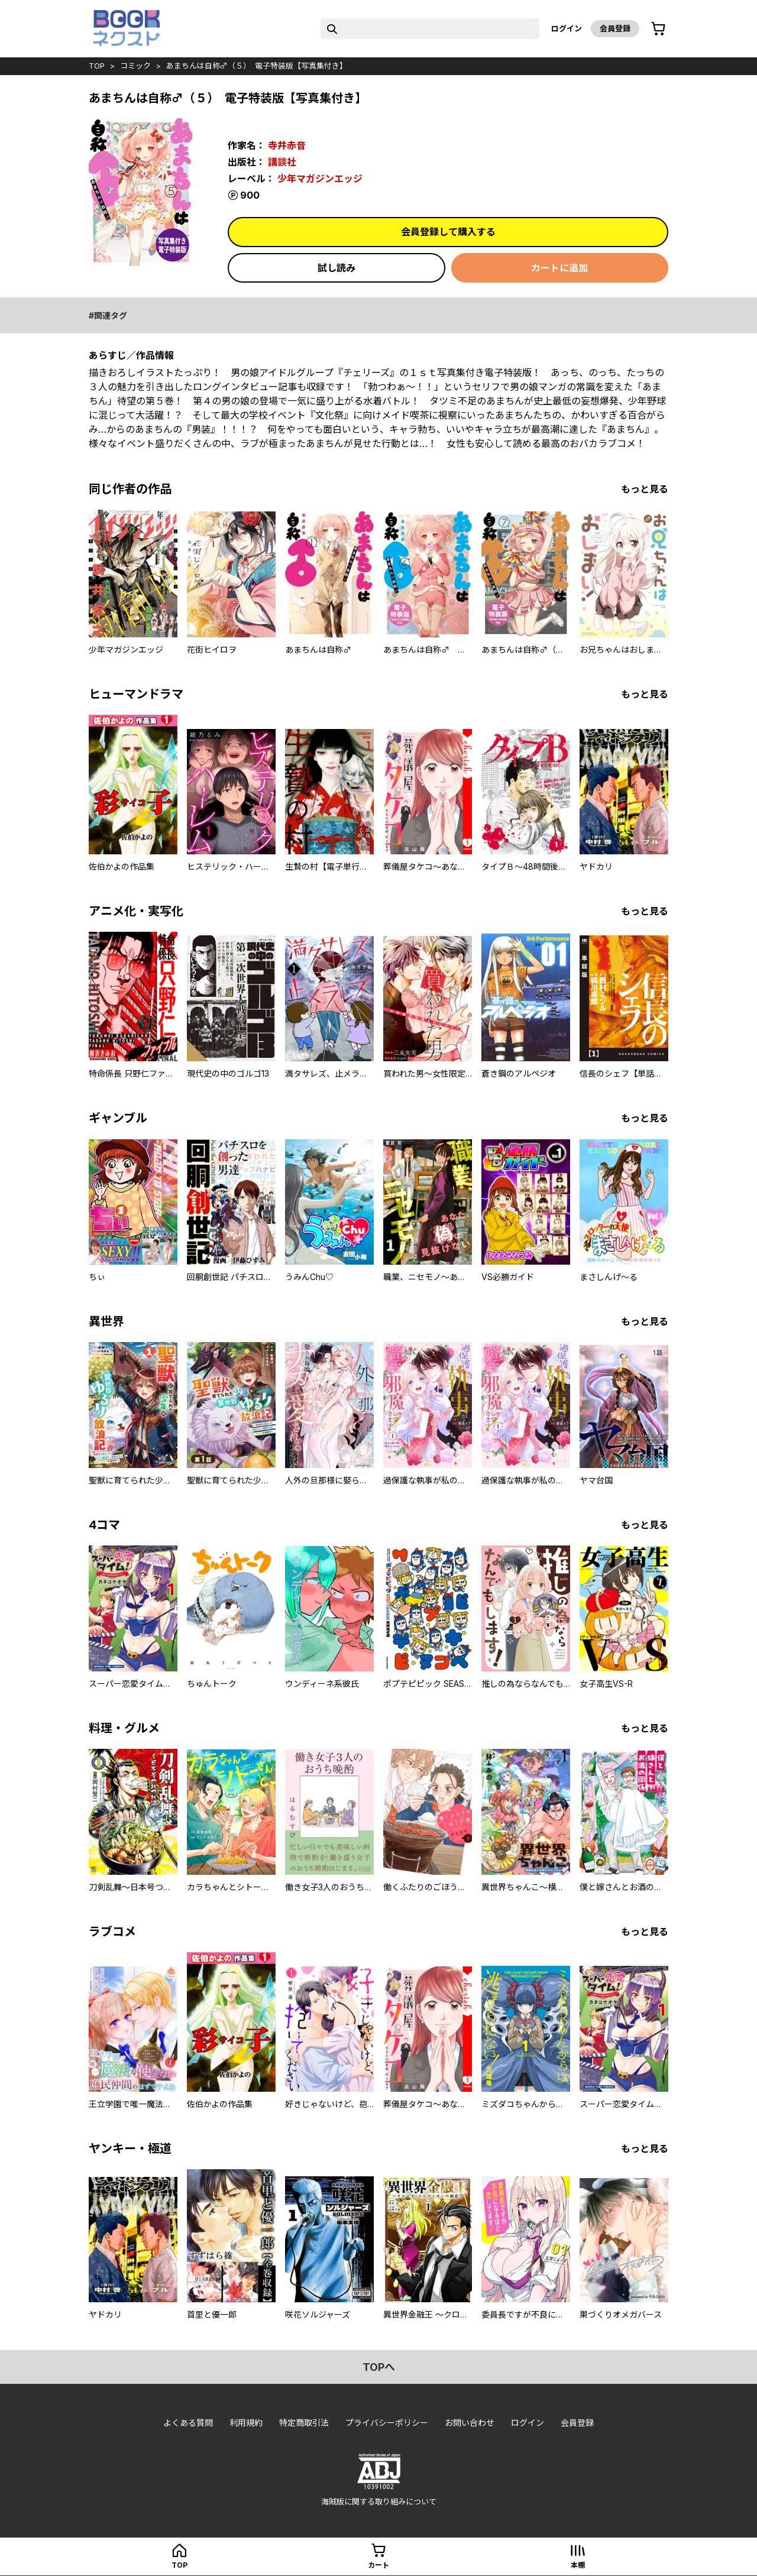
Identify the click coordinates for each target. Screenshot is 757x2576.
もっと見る (644, 489)
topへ (379, 2367)
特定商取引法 (304, 2423)
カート (378, 2565)
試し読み (336, 268)
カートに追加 (559, 268)
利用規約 (246, 2423)
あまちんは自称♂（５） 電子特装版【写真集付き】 (256, 65)
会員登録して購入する (448, 232)
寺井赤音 (287, 145)
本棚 (578, 2565)
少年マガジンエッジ (320, 178)
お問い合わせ (469, 2423)
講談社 (282, 162)
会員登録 (615, 28)
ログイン (566, 28)
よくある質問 (188, 2423)
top (97, 65)
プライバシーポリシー (386, 2423)
